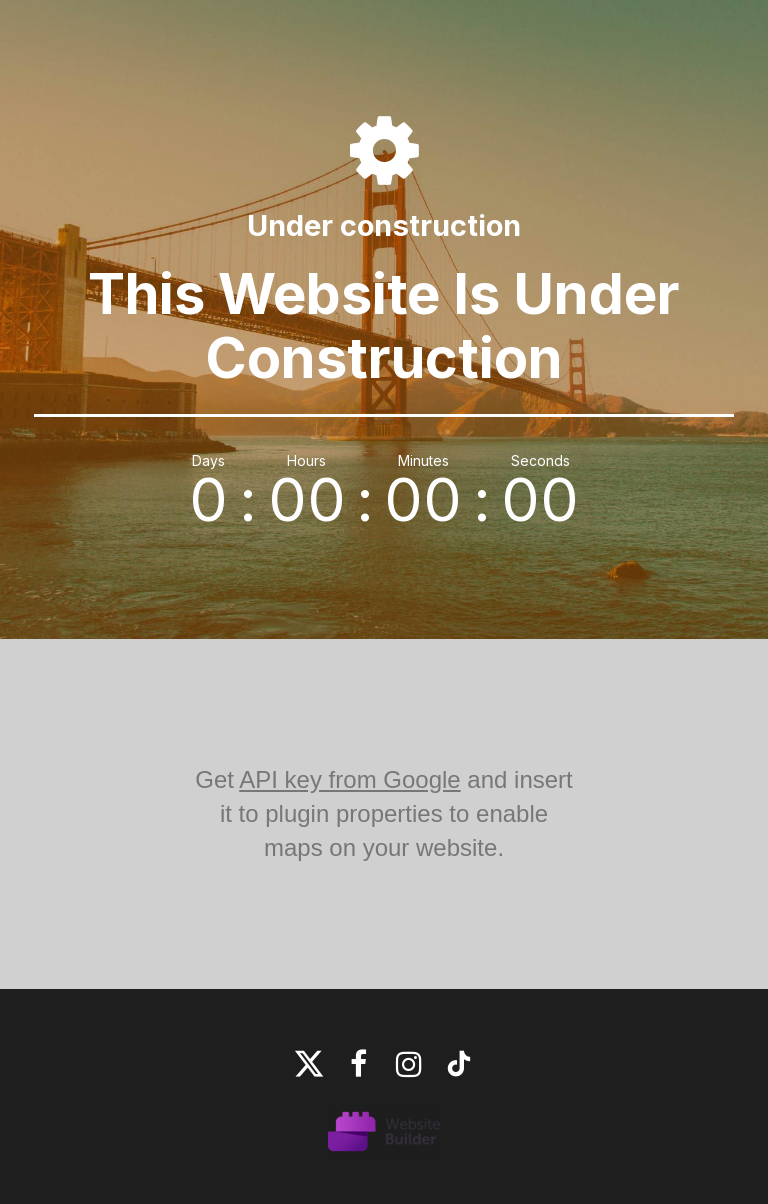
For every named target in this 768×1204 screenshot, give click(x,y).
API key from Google (349, 779)
